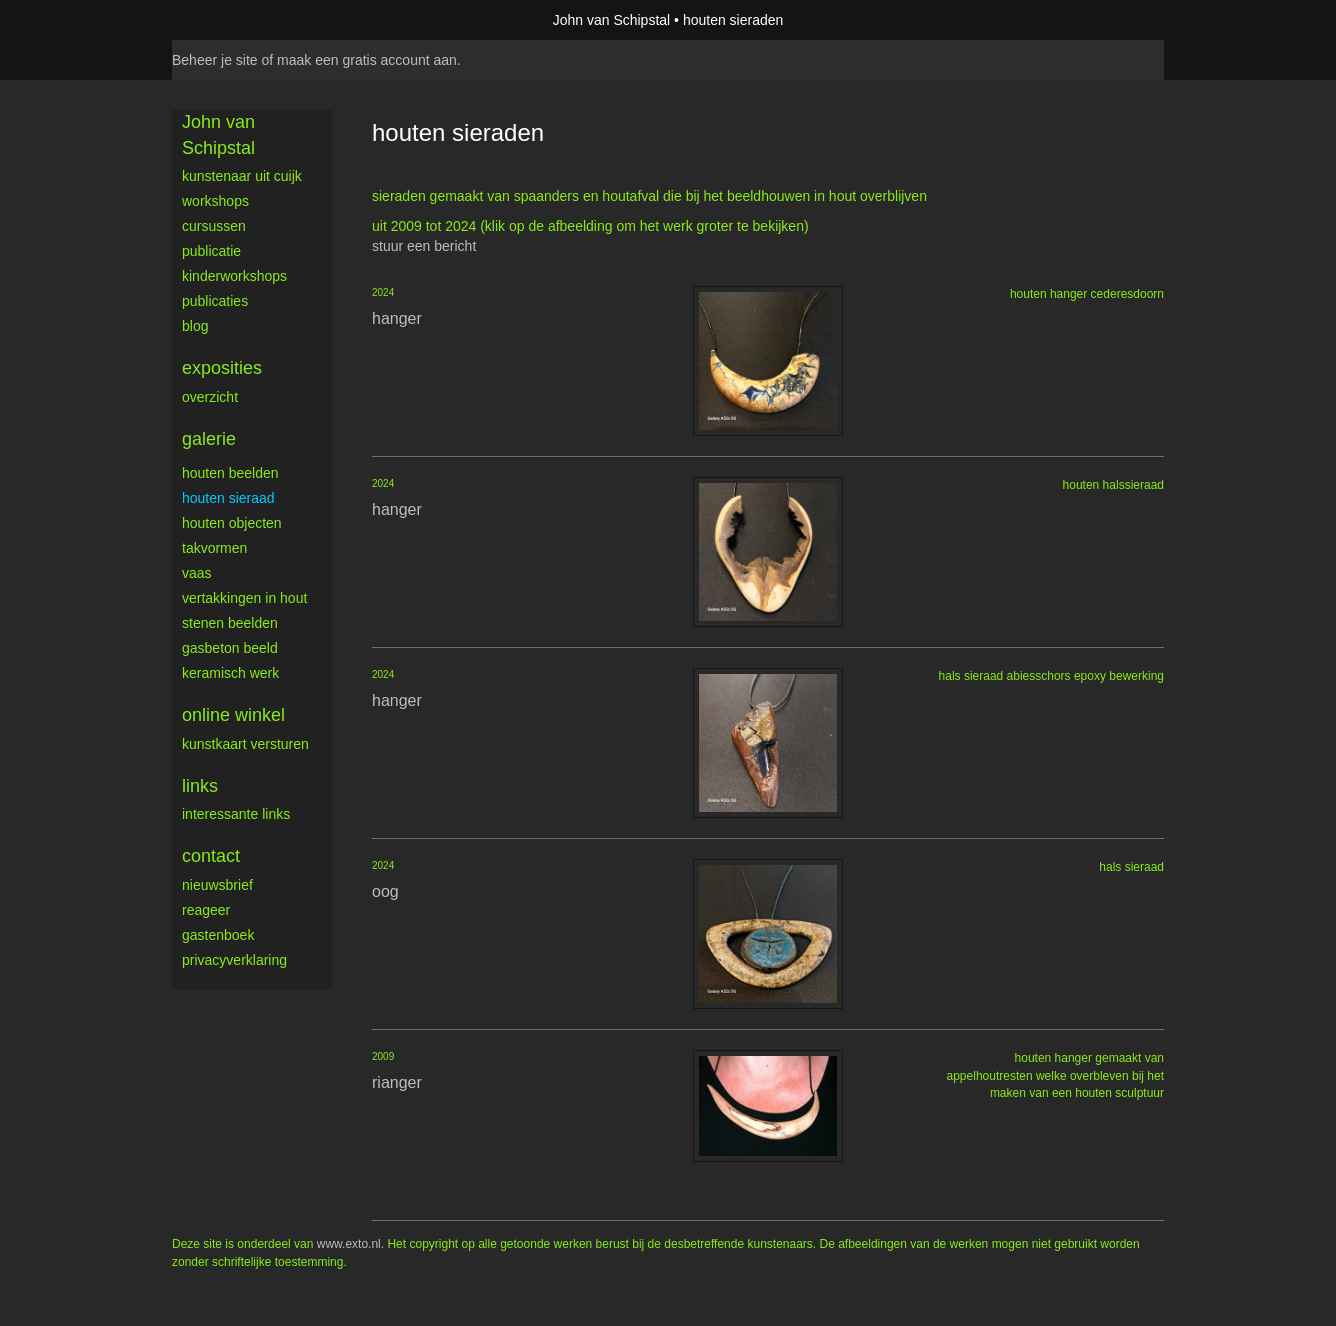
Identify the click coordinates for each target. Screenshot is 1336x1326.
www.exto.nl (349, 1244)
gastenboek (218, 935)
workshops (215, 201)
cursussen (214, 226)
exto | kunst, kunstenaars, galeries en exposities (228, 20)
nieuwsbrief (217, 885)
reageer (206, 910)
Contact (211, 856)
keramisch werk (230, 673)
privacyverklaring (234, 960)
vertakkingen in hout (244, 598)
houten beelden (230, 473)
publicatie (211, 251)
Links (200, 786)
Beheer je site (215, 60)
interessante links (236, 814)
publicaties (215, 301)
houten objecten (232, 523)
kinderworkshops (234, 276)
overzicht (210, 397)
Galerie (209, 439)
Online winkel (233, 715)
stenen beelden (230, 623)
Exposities (222, 368)
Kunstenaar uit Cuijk (242, 176)
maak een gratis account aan (367, 60)
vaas (197, 573)
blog (195, 326)
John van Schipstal (612, 20)
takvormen (214, 548)
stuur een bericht (424, 246)
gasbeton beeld (230, 648)
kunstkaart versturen (245, 744)
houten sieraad (228, 498)
